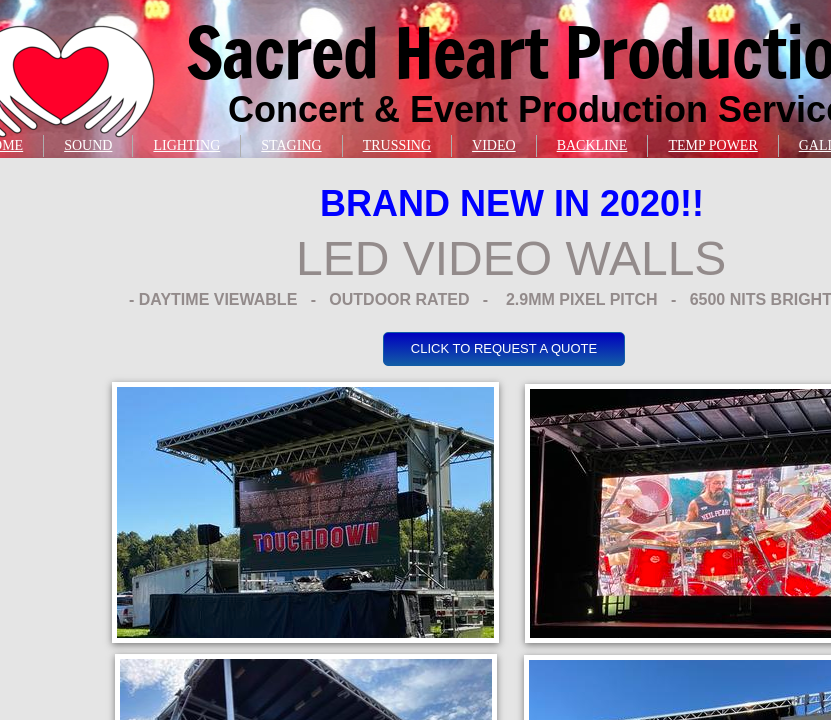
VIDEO (494, 145)
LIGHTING (186, 145)
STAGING (291, 145)
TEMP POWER (712, 145)
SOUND (88, 145)
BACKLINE (592, 145)
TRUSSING (397, 145)
